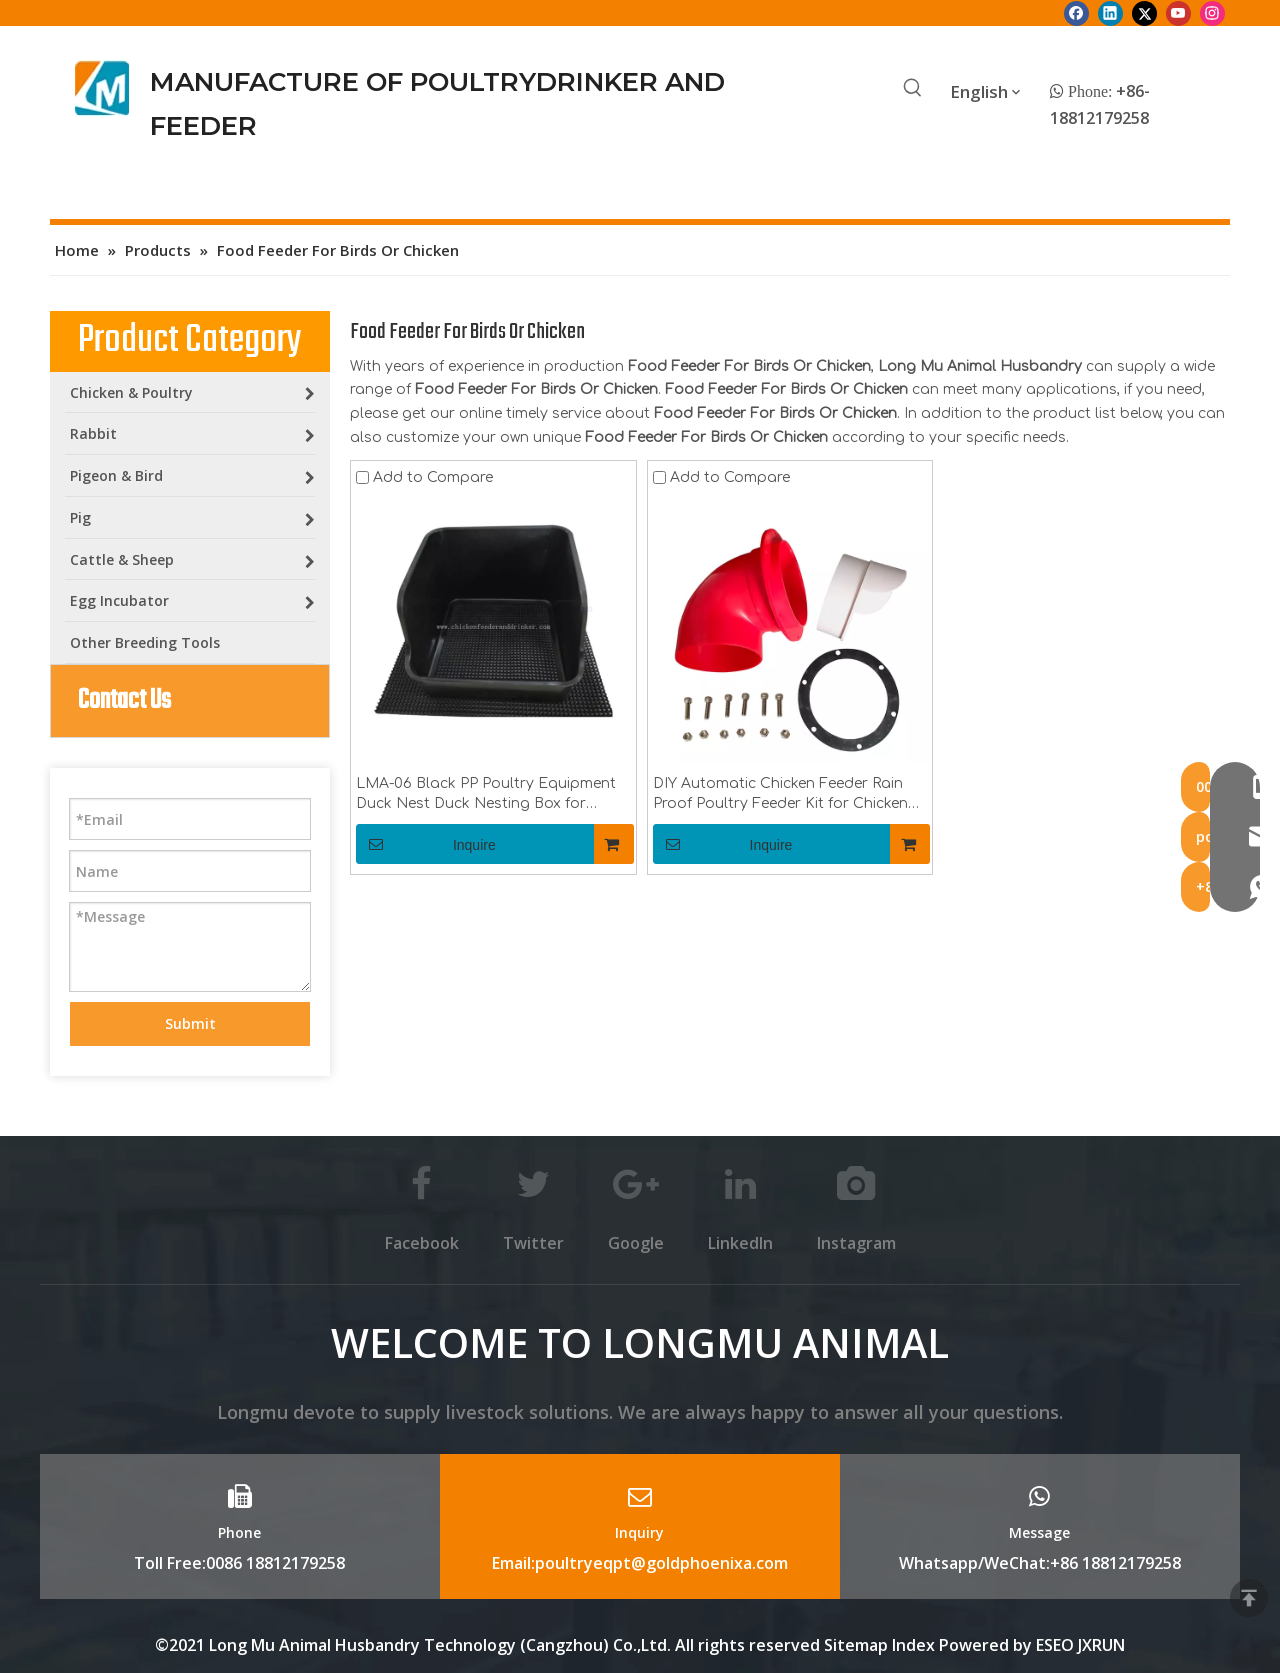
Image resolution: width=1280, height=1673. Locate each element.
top (1249, 1598)
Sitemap (856, 1645)
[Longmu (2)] (102, 88)
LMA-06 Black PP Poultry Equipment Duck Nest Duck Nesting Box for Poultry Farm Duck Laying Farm (486, 795)
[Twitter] (1144, 13)
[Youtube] (1178, 13)
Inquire (426, 844)
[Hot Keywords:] (913, 89)
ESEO (1055, 1645)
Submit (190, 1023)
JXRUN (1101, 1645)
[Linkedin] (1110, 13)
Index (915, 1645)
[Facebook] (1076, 13)
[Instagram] (1212, 13)
